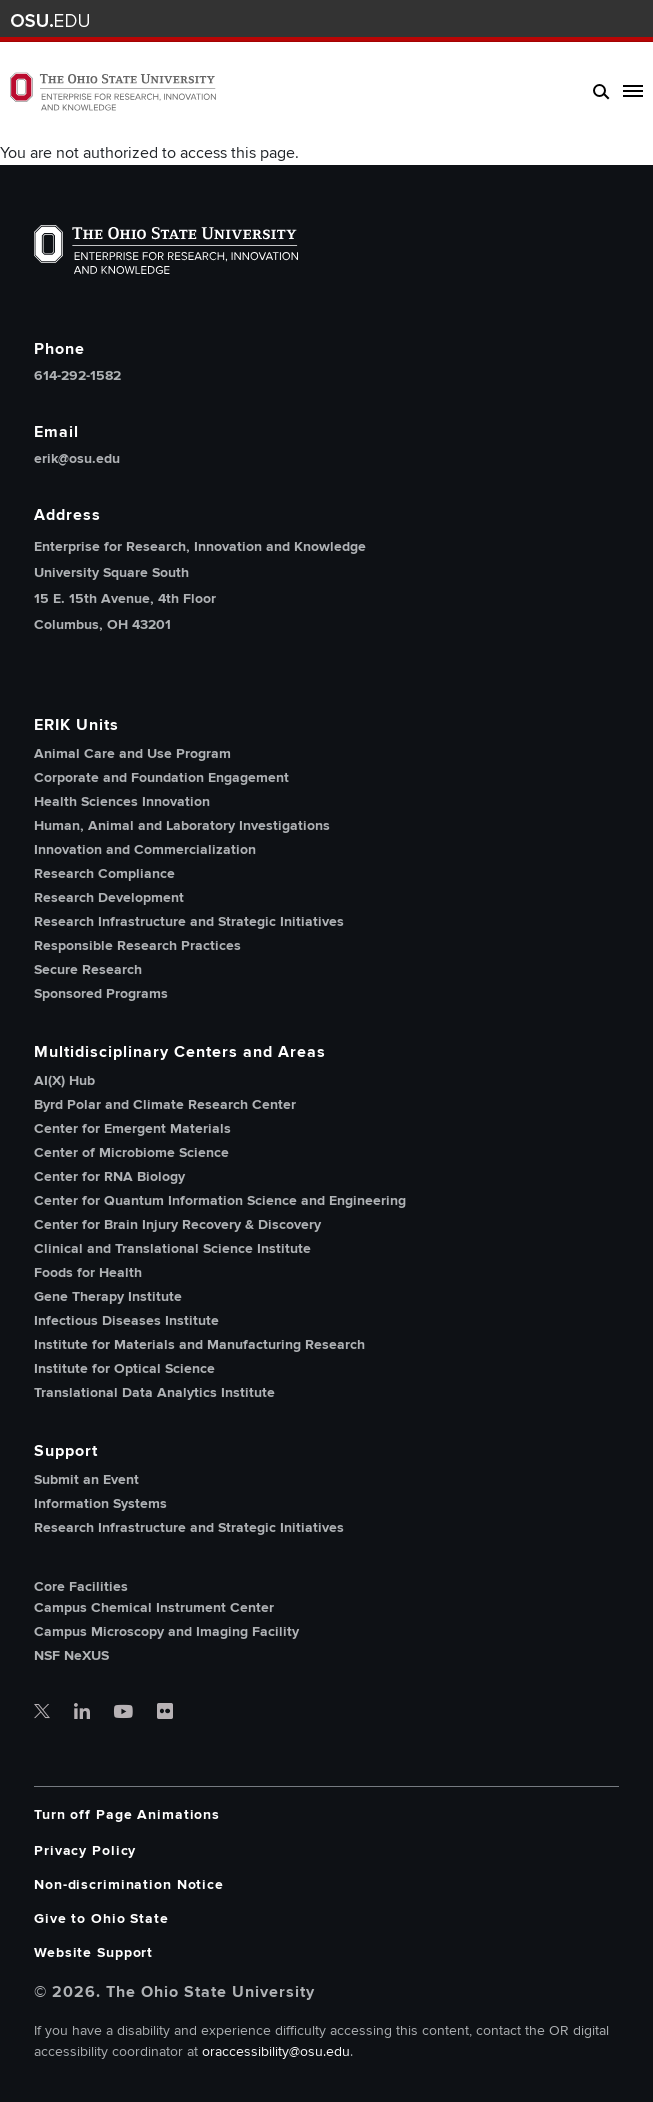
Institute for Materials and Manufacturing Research (199, 1344)
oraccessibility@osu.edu (276, 2051)
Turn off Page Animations (127, 1815)
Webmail (605, 20)
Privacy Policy (85, 1850)
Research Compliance (104, 873)
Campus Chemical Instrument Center (154, 1607)
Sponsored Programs (101, 993)
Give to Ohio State (101, 1918)
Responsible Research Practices (137, 945)
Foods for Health (88, 1272)
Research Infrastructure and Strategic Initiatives (189, 921)
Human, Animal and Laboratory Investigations (182, 825)
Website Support (93, 1952)
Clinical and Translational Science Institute (172, 1248)
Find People (576, 20)
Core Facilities (81, 1587)
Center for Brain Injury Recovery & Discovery (177, 1224)
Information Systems (100, 1503)
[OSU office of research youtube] (123, 1713)
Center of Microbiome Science (131, 1152)
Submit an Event (86, 1479)
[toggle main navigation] (629, 91)
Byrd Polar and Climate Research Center (165, 1104)
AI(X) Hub (64, 1080)
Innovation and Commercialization (145, 849)
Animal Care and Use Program (132, 753)
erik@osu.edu (77, 459)
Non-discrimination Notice (129, 1884)
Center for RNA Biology (109, 1176)
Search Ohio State (635, 20)
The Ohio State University (50, 21)
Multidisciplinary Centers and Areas (180, 1052)
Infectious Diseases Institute (126, 1320)
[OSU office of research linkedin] (82, 1713)
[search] (601, 91)
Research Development (109, 897)
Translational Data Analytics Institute (154, 1392)
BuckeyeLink (546, 20)
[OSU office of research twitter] (42, 1713)
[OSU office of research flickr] (165, 1713)
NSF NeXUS (71, 1655)
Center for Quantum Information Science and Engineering (220, 1200)
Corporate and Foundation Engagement (161, 777)
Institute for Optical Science (124, 1368)
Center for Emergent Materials (132, 1128)
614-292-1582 (77, 376)
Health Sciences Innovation (122, 801)
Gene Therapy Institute (108, 1296)
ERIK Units (76, 725)
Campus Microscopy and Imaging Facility (166, 1631)
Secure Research (88, 969)
